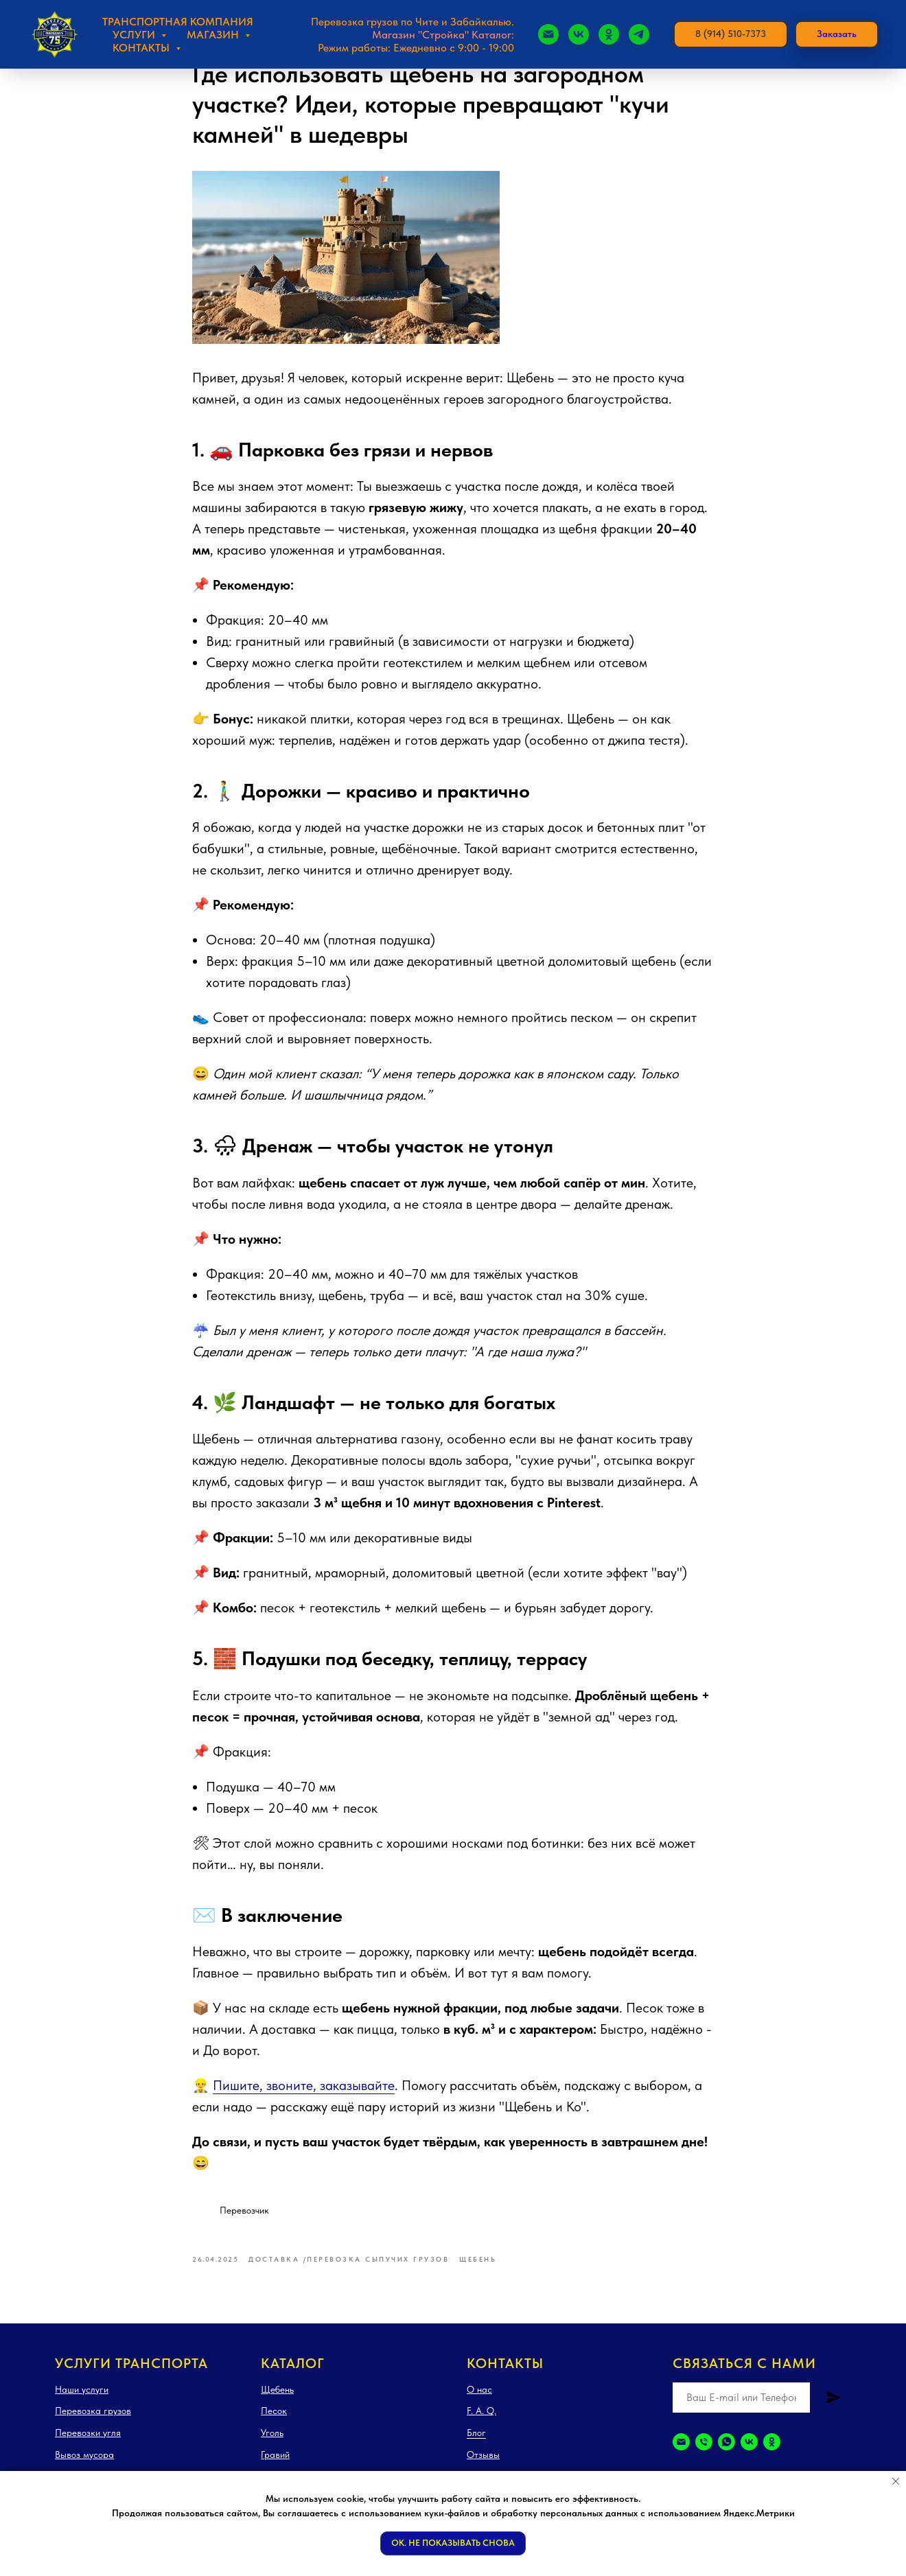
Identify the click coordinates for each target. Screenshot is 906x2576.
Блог (476, 2445)
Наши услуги (81, 2401)
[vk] (749, 2454)
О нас (479, 2401)
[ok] (771, 2454)
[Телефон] (703, 2454)
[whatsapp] (726, 2454)
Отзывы (483, 2466)
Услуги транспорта (131, 2375)
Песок (274, 2423)
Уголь (272, 2445)
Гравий (275, 2466)
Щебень (277, 2401)
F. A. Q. (481, 2423)
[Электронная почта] (681, 2454)
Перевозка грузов (93, 2423)
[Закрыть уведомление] (896, 2481)
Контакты (505, 2375)
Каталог (293, 2375)
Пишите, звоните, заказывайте (304, 2091)
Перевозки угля (88, 2445)
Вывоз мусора (84, 2466)
